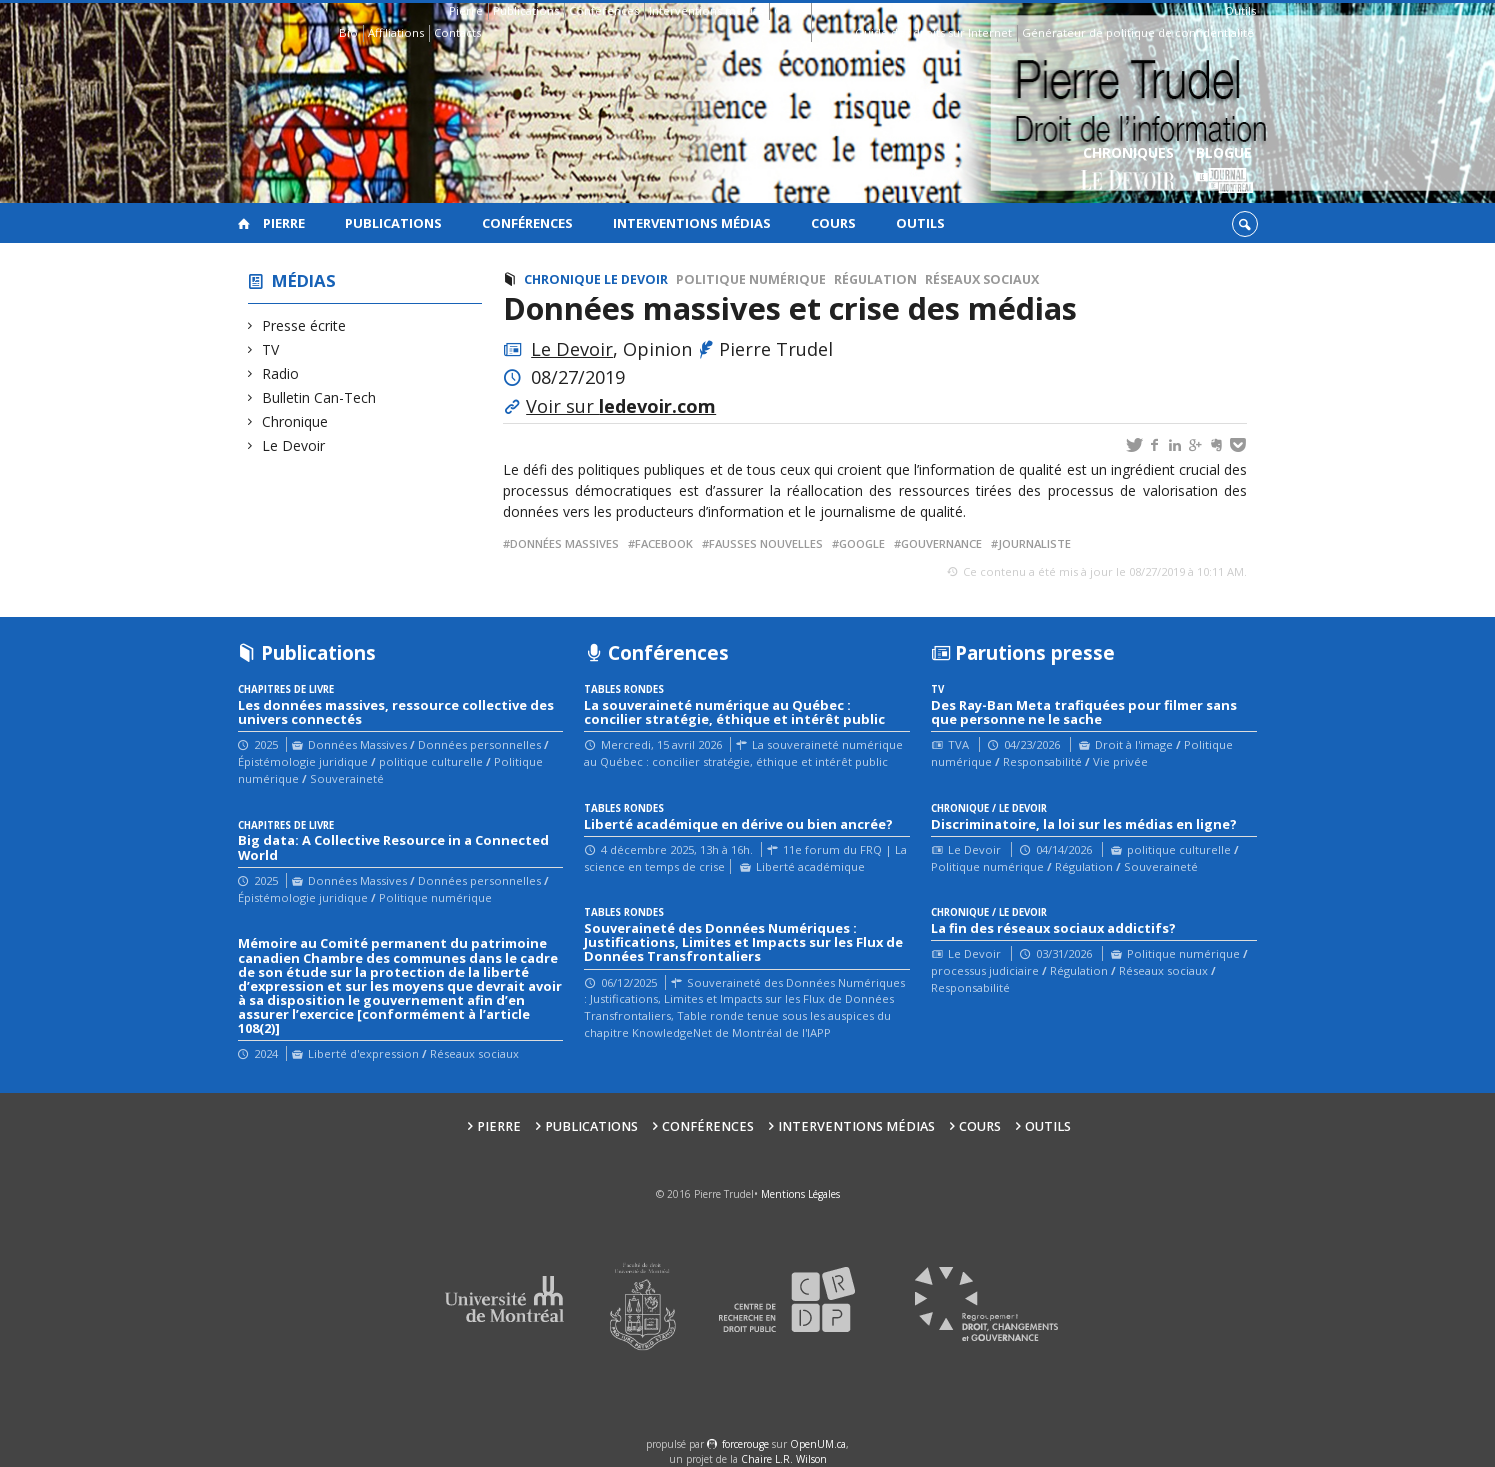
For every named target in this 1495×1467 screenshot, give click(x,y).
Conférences (604, 10)
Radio (281, 373)
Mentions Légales (800, 1194)
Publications (526, 10)
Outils (1240, 10)
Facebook (664, 543)
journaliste (1034, 543)
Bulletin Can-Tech (319, 397)
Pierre (466, 10)
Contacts (457, 32)
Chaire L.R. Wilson (784, 1459)
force (745, 1444)
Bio (348, 32)
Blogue (1224, 170)
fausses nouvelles (766, 543)
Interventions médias (706, 10)
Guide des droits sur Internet (933, 32)
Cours (790, 10)
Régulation (875, 279)
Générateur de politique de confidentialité (1138, 32)
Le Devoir (294, 445)
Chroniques (1128, 170)
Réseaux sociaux (982, 279)
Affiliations (396, 32)
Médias (304, 280)
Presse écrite (304, 325)
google (862, 543)
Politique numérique (751, 279)
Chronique (295, 421)
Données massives (564, 543)
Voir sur (621, 406)
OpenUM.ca (818, 1444)
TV (271, 349)
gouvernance (941, 543)
